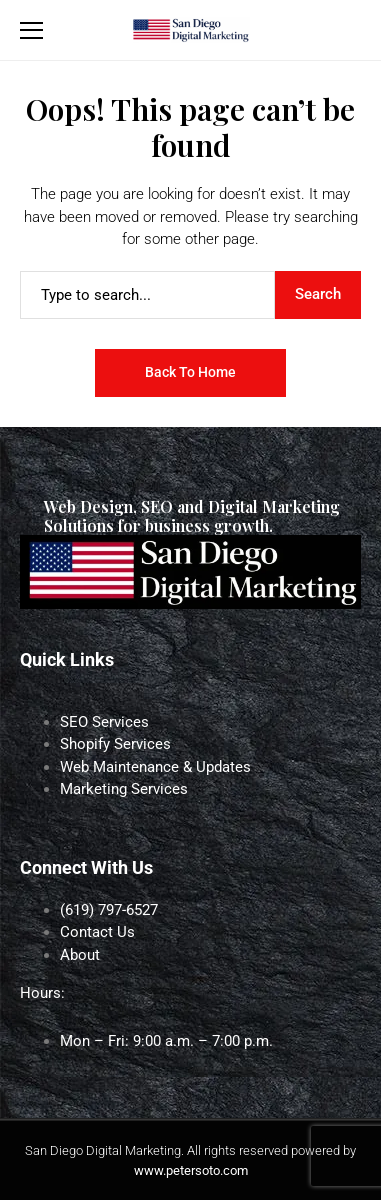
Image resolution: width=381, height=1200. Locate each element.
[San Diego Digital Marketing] (190, 30)
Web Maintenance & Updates (155, 767)
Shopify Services (115, 744)
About (80, 955)
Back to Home (190, 372)
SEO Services (104, 722)
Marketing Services (124, 789)
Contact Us (97, 932)
